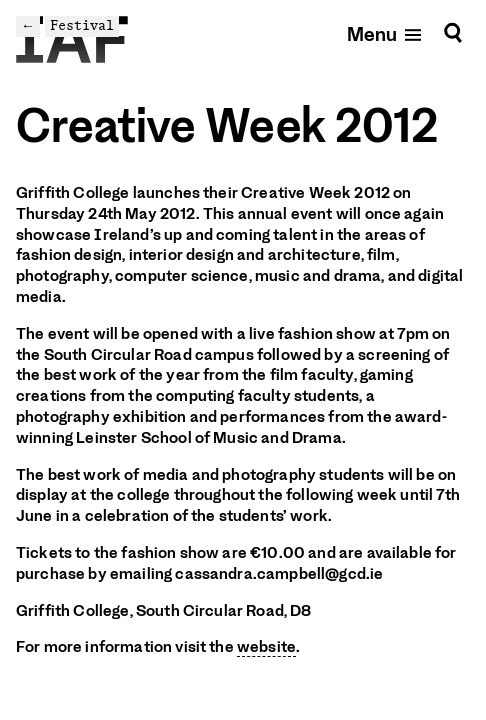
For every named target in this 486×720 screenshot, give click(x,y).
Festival (82, 25)
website (266, 647)
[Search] (453, 33)
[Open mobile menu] (385, 33)
